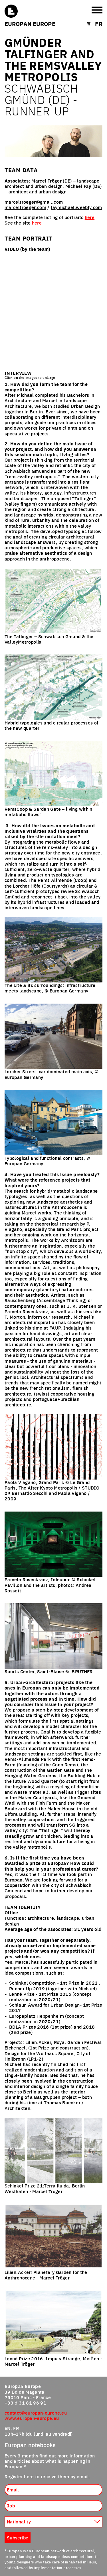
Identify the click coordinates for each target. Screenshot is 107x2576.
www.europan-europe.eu (32, 2418)
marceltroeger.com (25, 207)
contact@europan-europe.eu (36, 2412)
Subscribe (17, 2537)
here (89, 217)
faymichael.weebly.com (76, 207)
